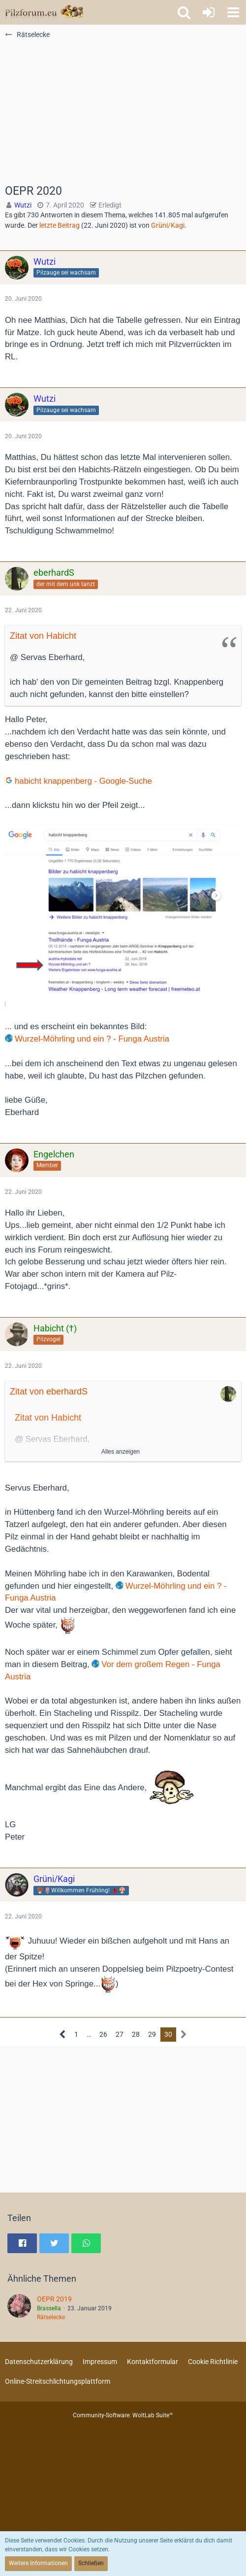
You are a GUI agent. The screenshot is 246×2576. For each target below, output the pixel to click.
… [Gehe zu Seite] (89, 2034)
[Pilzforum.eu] (44, 12)
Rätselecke (51, 2317)
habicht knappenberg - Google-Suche (83, 781)
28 (136, 2034)
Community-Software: (123, 2415)
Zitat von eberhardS (49, 1391)
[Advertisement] (123, 111)
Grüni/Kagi (167, 225)
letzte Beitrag (59, 225)
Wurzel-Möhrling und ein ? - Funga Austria (92, 1039)
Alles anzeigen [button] (120, 1451)
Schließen (91, 2563)
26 (103, 2034)
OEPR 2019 (54, 2299)
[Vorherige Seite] (63, 2034)
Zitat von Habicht (43, 636)
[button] (233, 12)
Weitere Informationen (38, 2563)
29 (152, 2034)
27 (119, 2034)
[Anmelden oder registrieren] (208, 12)
